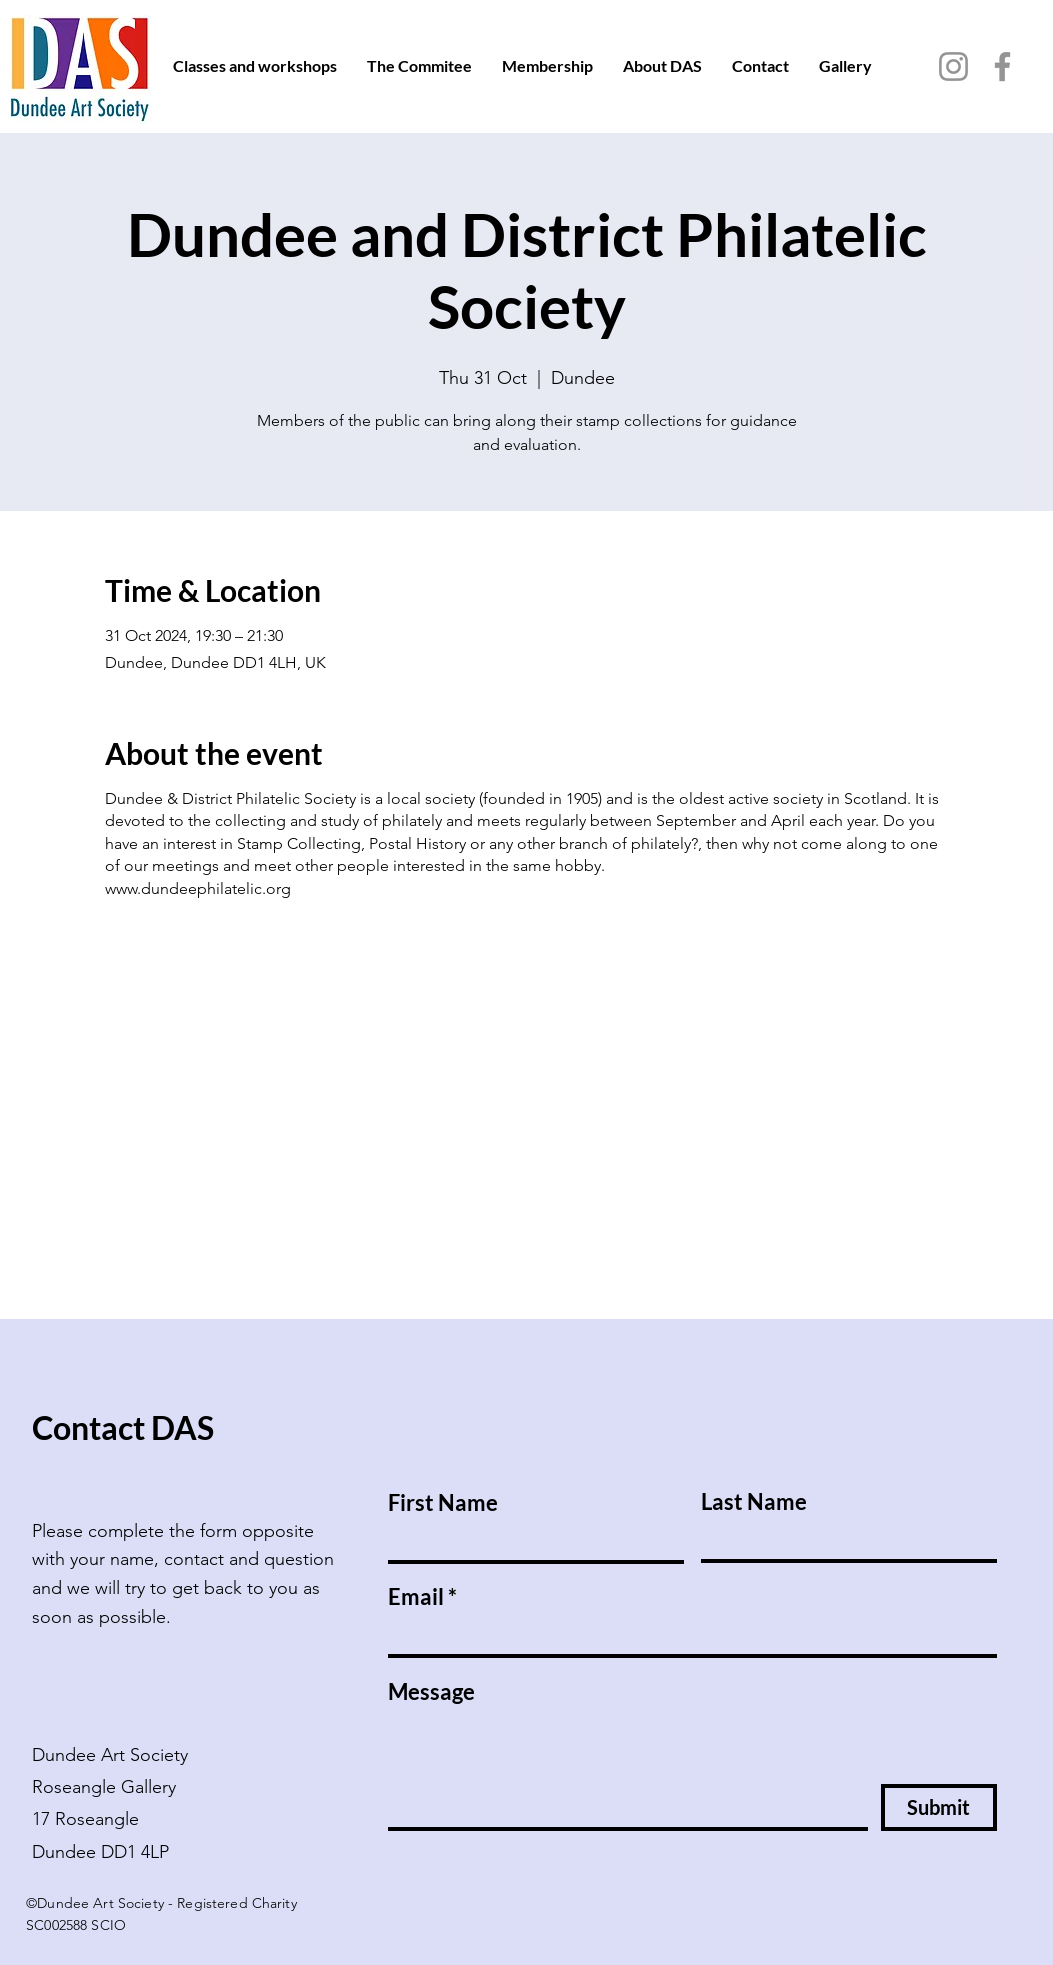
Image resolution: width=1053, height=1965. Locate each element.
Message (431, 1692)
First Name (443, 1503)
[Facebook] (1002, 66)
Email (416, 1597)
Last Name (754, 1502)
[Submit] (939, 1807)
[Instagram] (953, 66)
